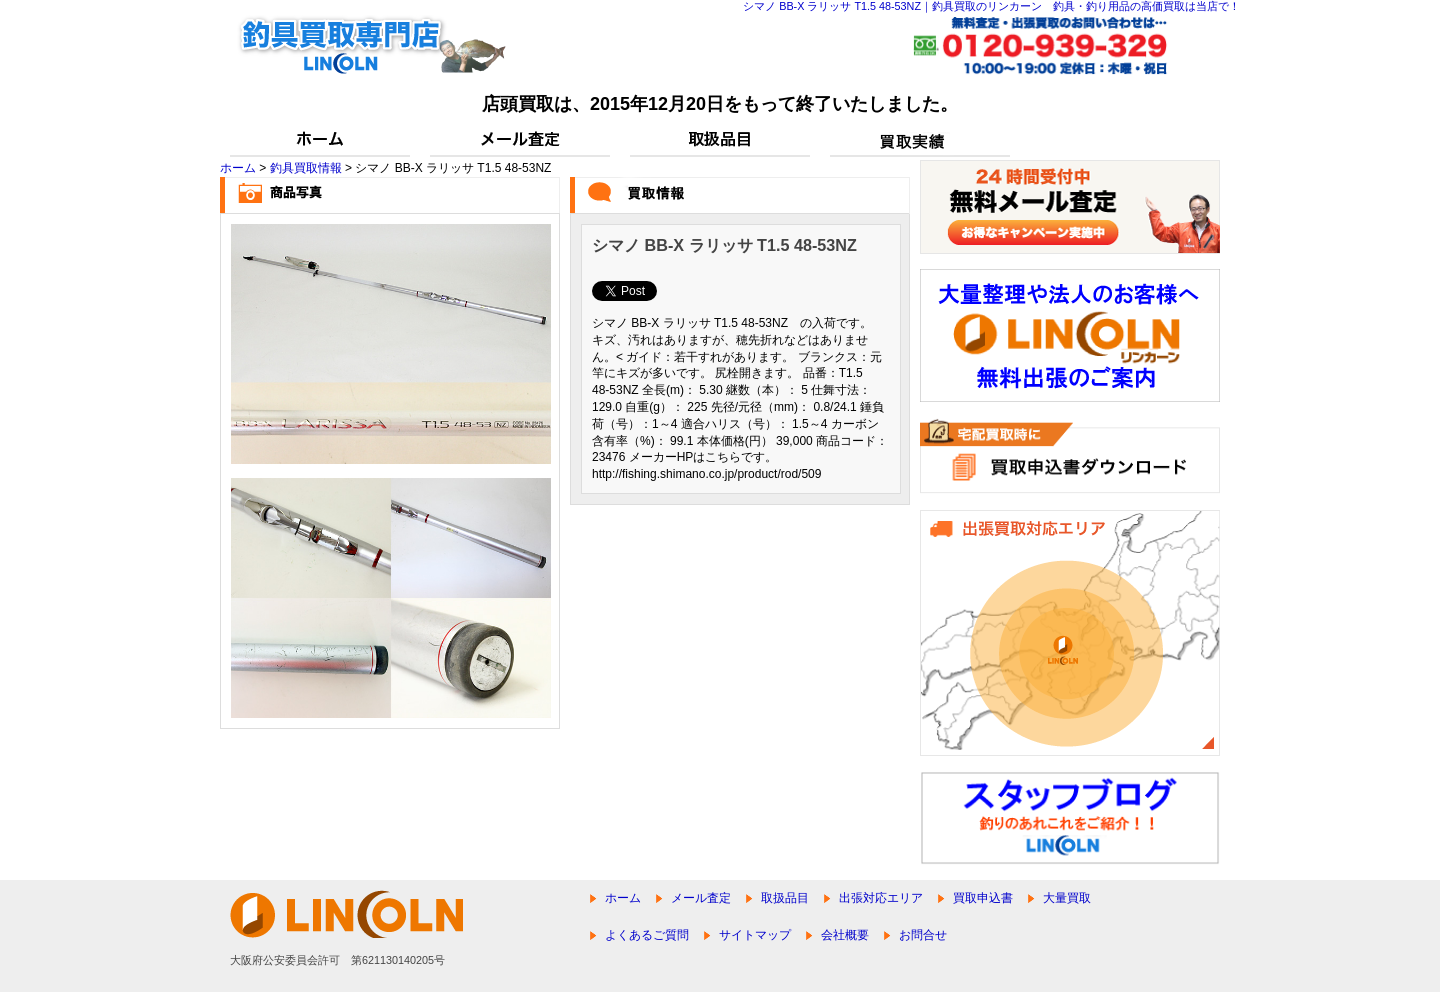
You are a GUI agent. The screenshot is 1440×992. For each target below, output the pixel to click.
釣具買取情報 (306, 168)
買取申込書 (983, 898)
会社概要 (845, 935)
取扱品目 (785, 898)
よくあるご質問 (647, 935)
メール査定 (701, 898)
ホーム (238, 168)
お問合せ (923, 935)
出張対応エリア (881, 898)
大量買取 (1067, 898)
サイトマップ (755, 935)
